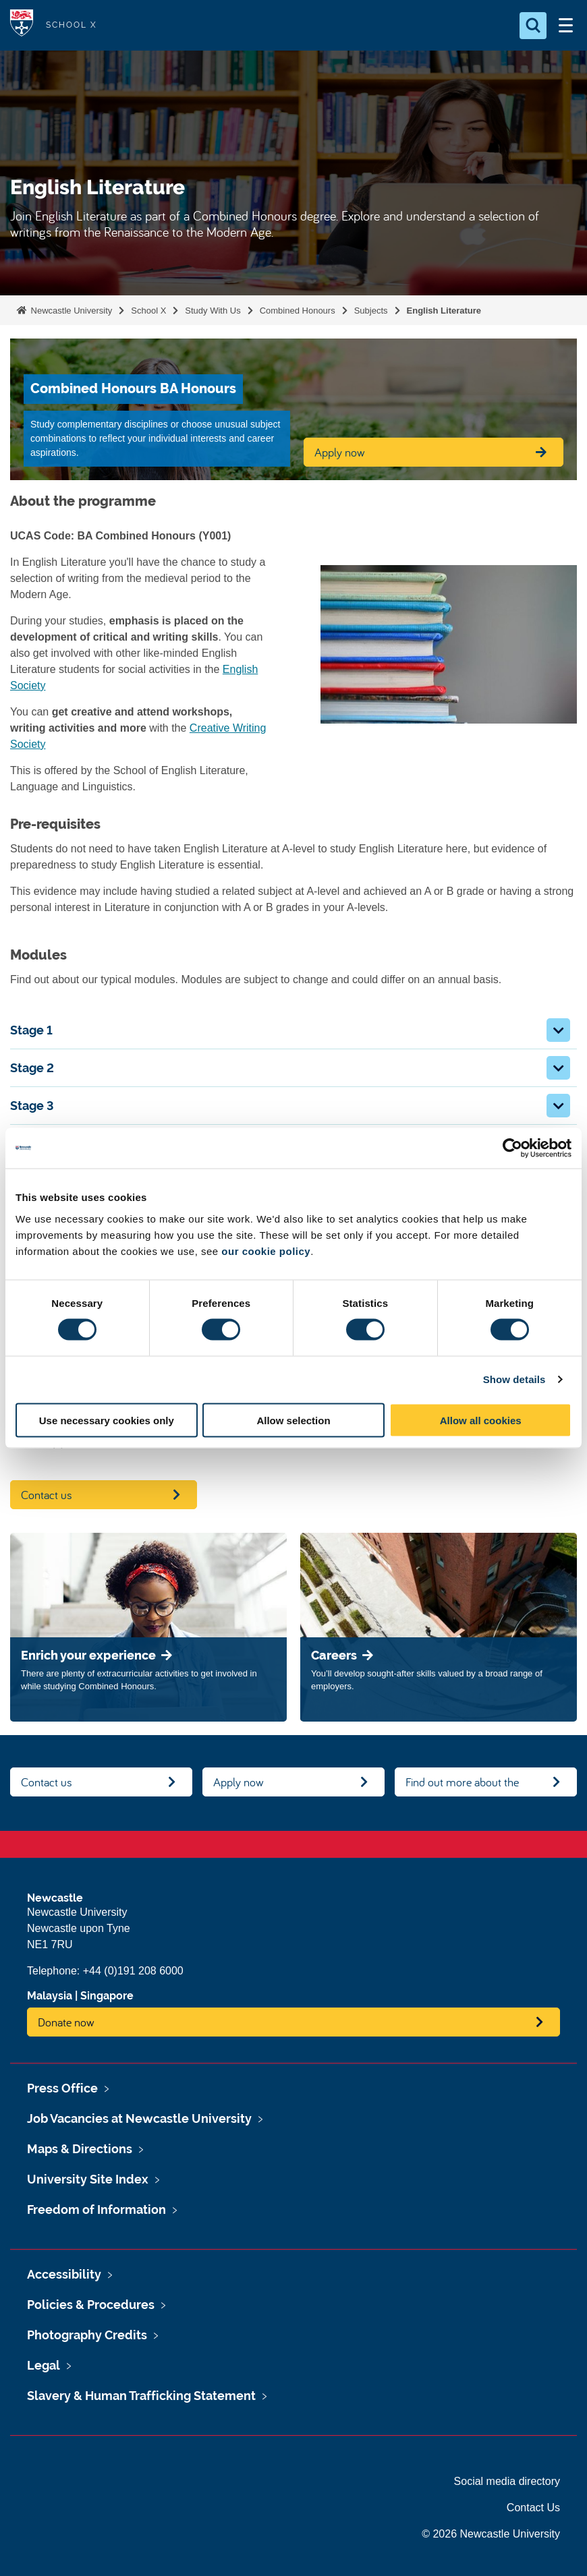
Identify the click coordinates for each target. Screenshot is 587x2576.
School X (148, 310)
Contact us (46, 1494)
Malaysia (49, 1995)
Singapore (107, 1995)
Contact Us (533, 2507)
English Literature (444, 310)
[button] (558, 1030)
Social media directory (507, 2481)
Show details (514, 1379)
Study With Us (212, 310)
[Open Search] (533, 25)
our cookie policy (265, 1250)
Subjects (371, 310)
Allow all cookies (481, 1420)
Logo (21, 25)
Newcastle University (70, 310)
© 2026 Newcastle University (491, 2534)
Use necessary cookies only (106, 1420)
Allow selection (293, 1420)
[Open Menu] (565, 25)
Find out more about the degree (462, 1785)
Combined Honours (297, 310)
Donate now (66, 2022)
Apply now (238, 1782)
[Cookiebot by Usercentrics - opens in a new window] (512, 1148)
